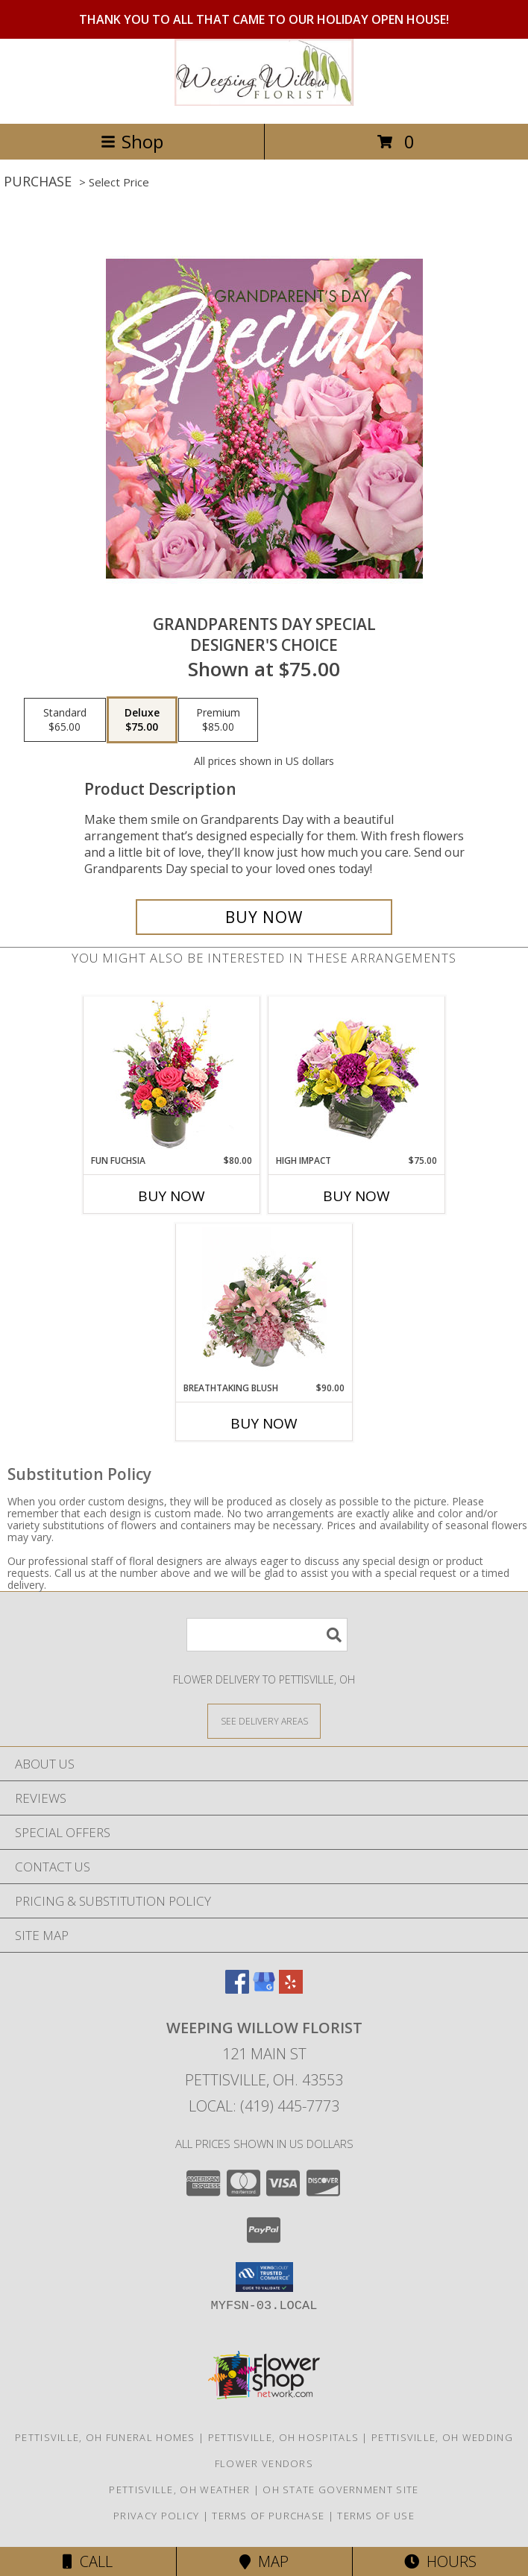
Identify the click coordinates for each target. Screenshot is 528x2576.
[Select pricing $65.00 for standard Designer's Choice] (65, 720)
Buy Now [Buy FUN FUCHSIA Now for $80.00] (171, 1196)
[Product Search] (267, 1634)
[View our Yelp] (291, 1988)
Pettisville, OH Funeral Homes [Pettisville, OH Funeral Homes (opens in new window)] (105, 2437)
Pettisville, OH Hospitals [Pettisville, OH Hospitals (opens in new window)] (283, 2437)
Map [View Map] (264, 2561)
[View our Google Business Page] (264, 1988)
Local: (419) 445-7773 (264, 2106)
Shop (132, 141)
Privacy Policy (156, 2515)
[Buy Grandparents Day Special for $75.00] (264, 917)
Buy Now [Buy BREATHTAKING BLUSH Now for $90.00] (264, 1423)
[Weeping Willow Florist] (264, 102)
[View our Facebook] (237, 1988)
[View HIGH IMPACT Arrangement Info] (357, 1075)
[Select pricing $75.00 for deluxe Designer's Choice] (142, 720)
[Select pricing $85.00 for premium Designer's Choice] (218, 720)
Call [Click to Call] (88, 2561)
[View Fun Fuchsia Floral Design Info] (172, 1075)
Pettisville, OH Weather (179, 2489)
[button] (264, 2277)
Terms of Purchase (268, 2515)
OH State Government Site (340, 2489)
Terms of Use (376, 2515)
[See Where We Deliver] (264, 1720)
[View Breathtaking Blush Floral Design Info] (264, 1302)
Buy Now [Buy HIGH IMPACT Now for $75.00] (356, 1196)
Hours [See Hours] (440, 2561)
